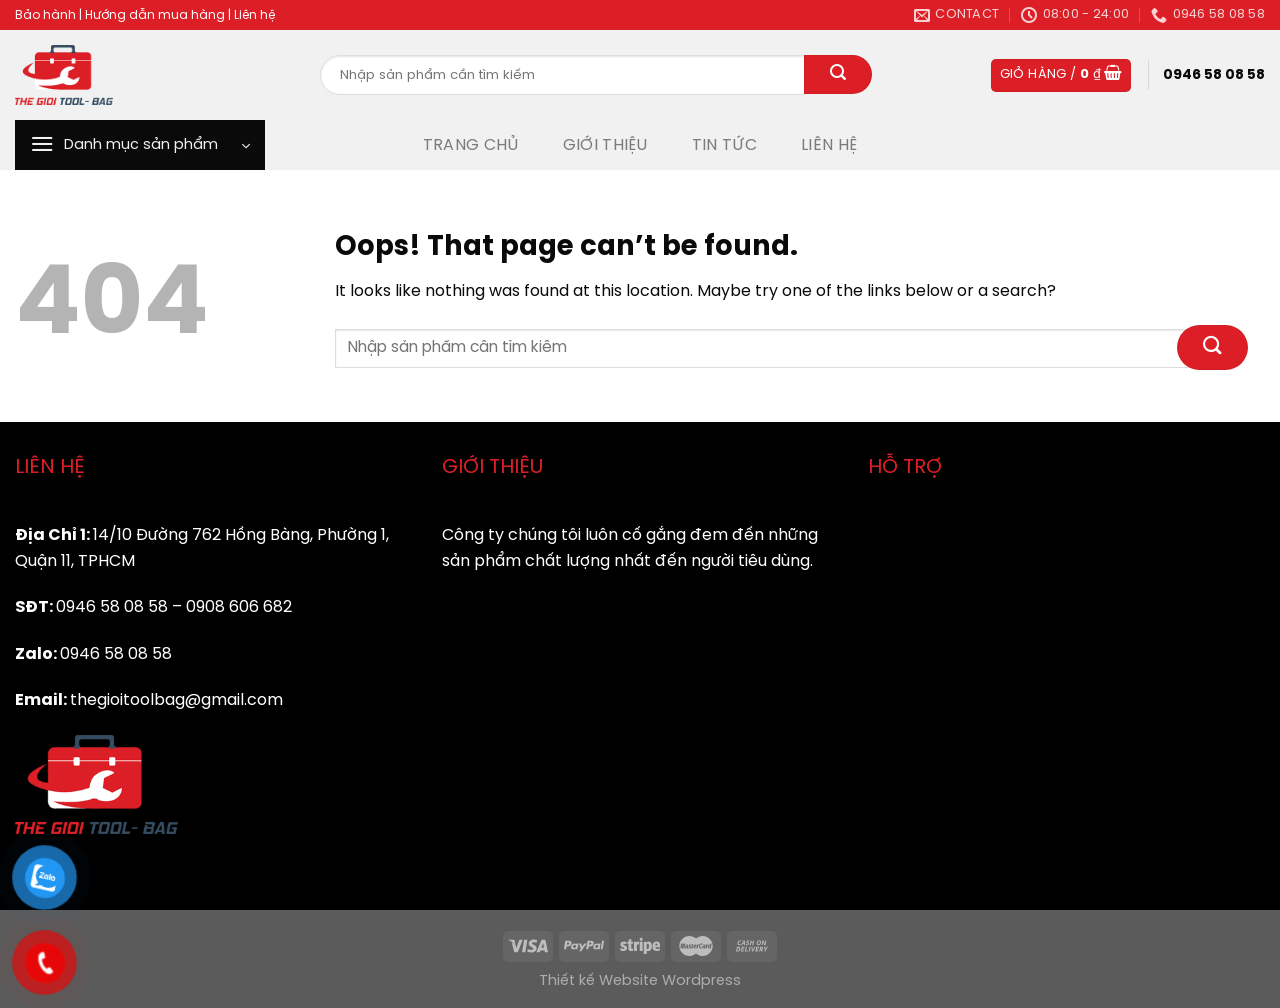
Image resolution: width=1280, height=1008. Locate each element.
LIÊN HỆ (829, 145)
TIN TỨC (724, 145)
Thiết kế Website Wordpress (640, 981)
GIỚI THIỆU (605, 145)
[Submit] (838, 75)
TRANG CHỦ (471, 145)
